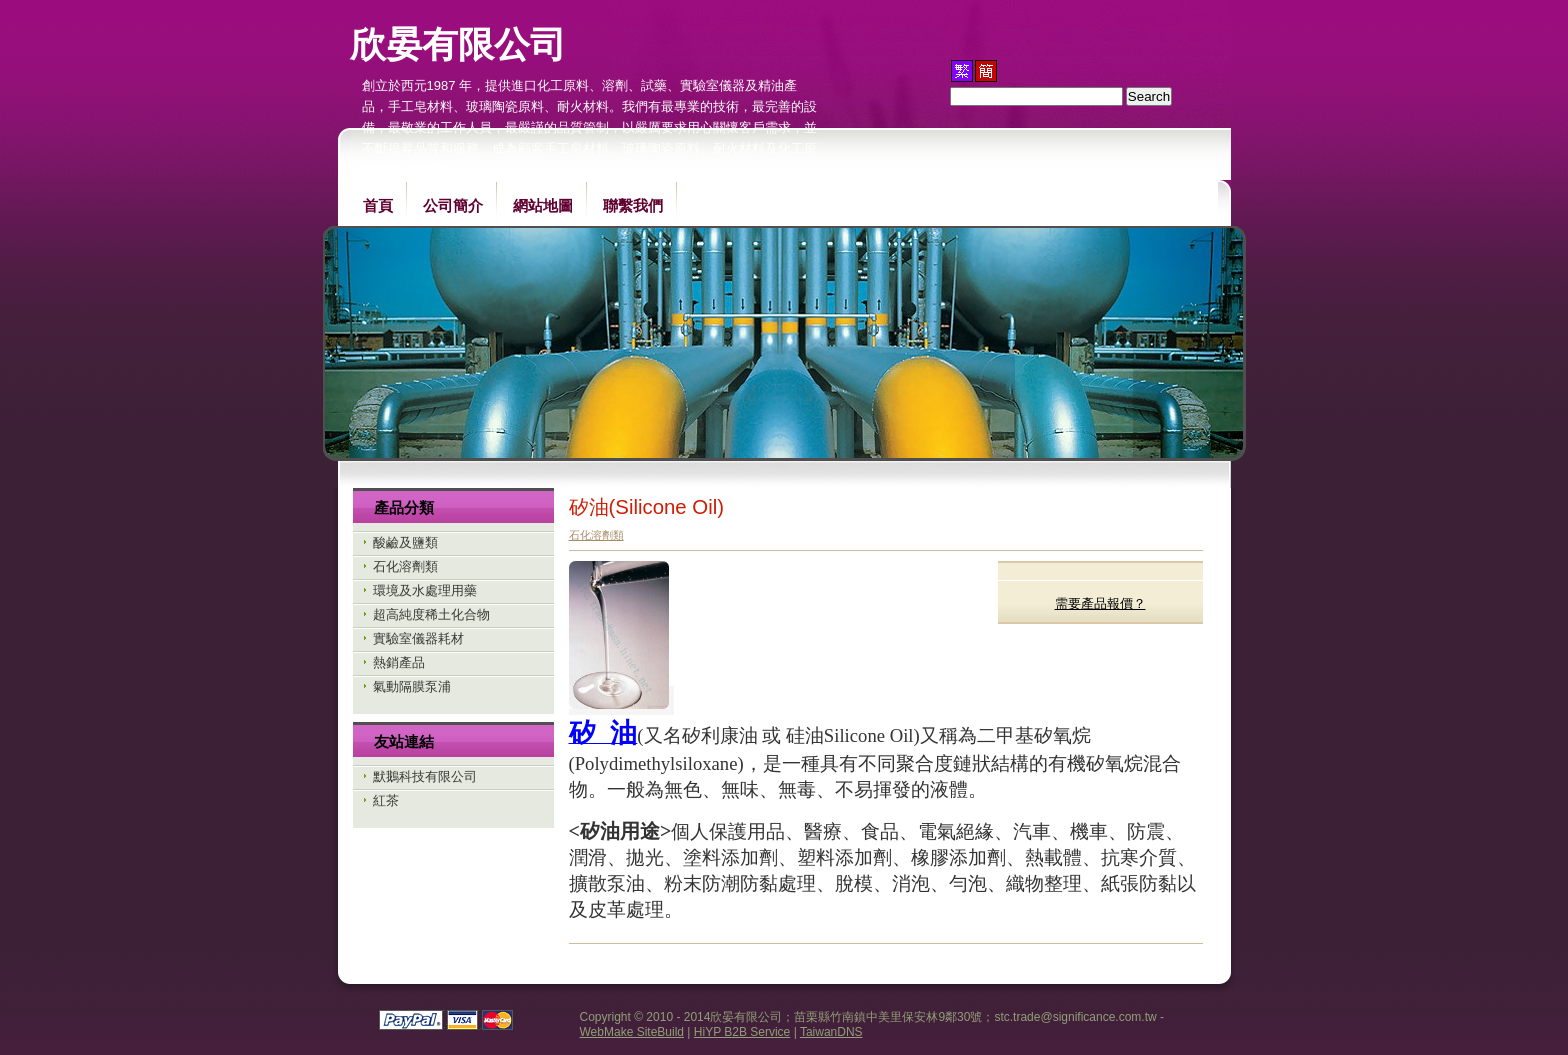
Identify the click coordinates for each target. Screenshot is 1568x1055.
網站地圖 (543, 205)
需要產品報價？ (1100, 603)
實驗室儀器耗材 (418, 638)
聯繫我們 (633, 205)
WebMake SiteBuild (632, 1032)
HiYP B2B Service (742, 1032)
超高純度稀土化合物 (431, 614)
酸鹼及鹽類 (405, 542)
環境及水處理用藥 (425, 590)
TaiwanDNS (831, 1032)
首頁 (378, 205)
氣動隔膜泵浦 (412, 686)
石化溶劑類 (405, 566)
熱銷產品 (399, 662)
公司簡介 (453, 205)
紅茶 (386, 800)
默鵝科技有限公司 (425, 776)
